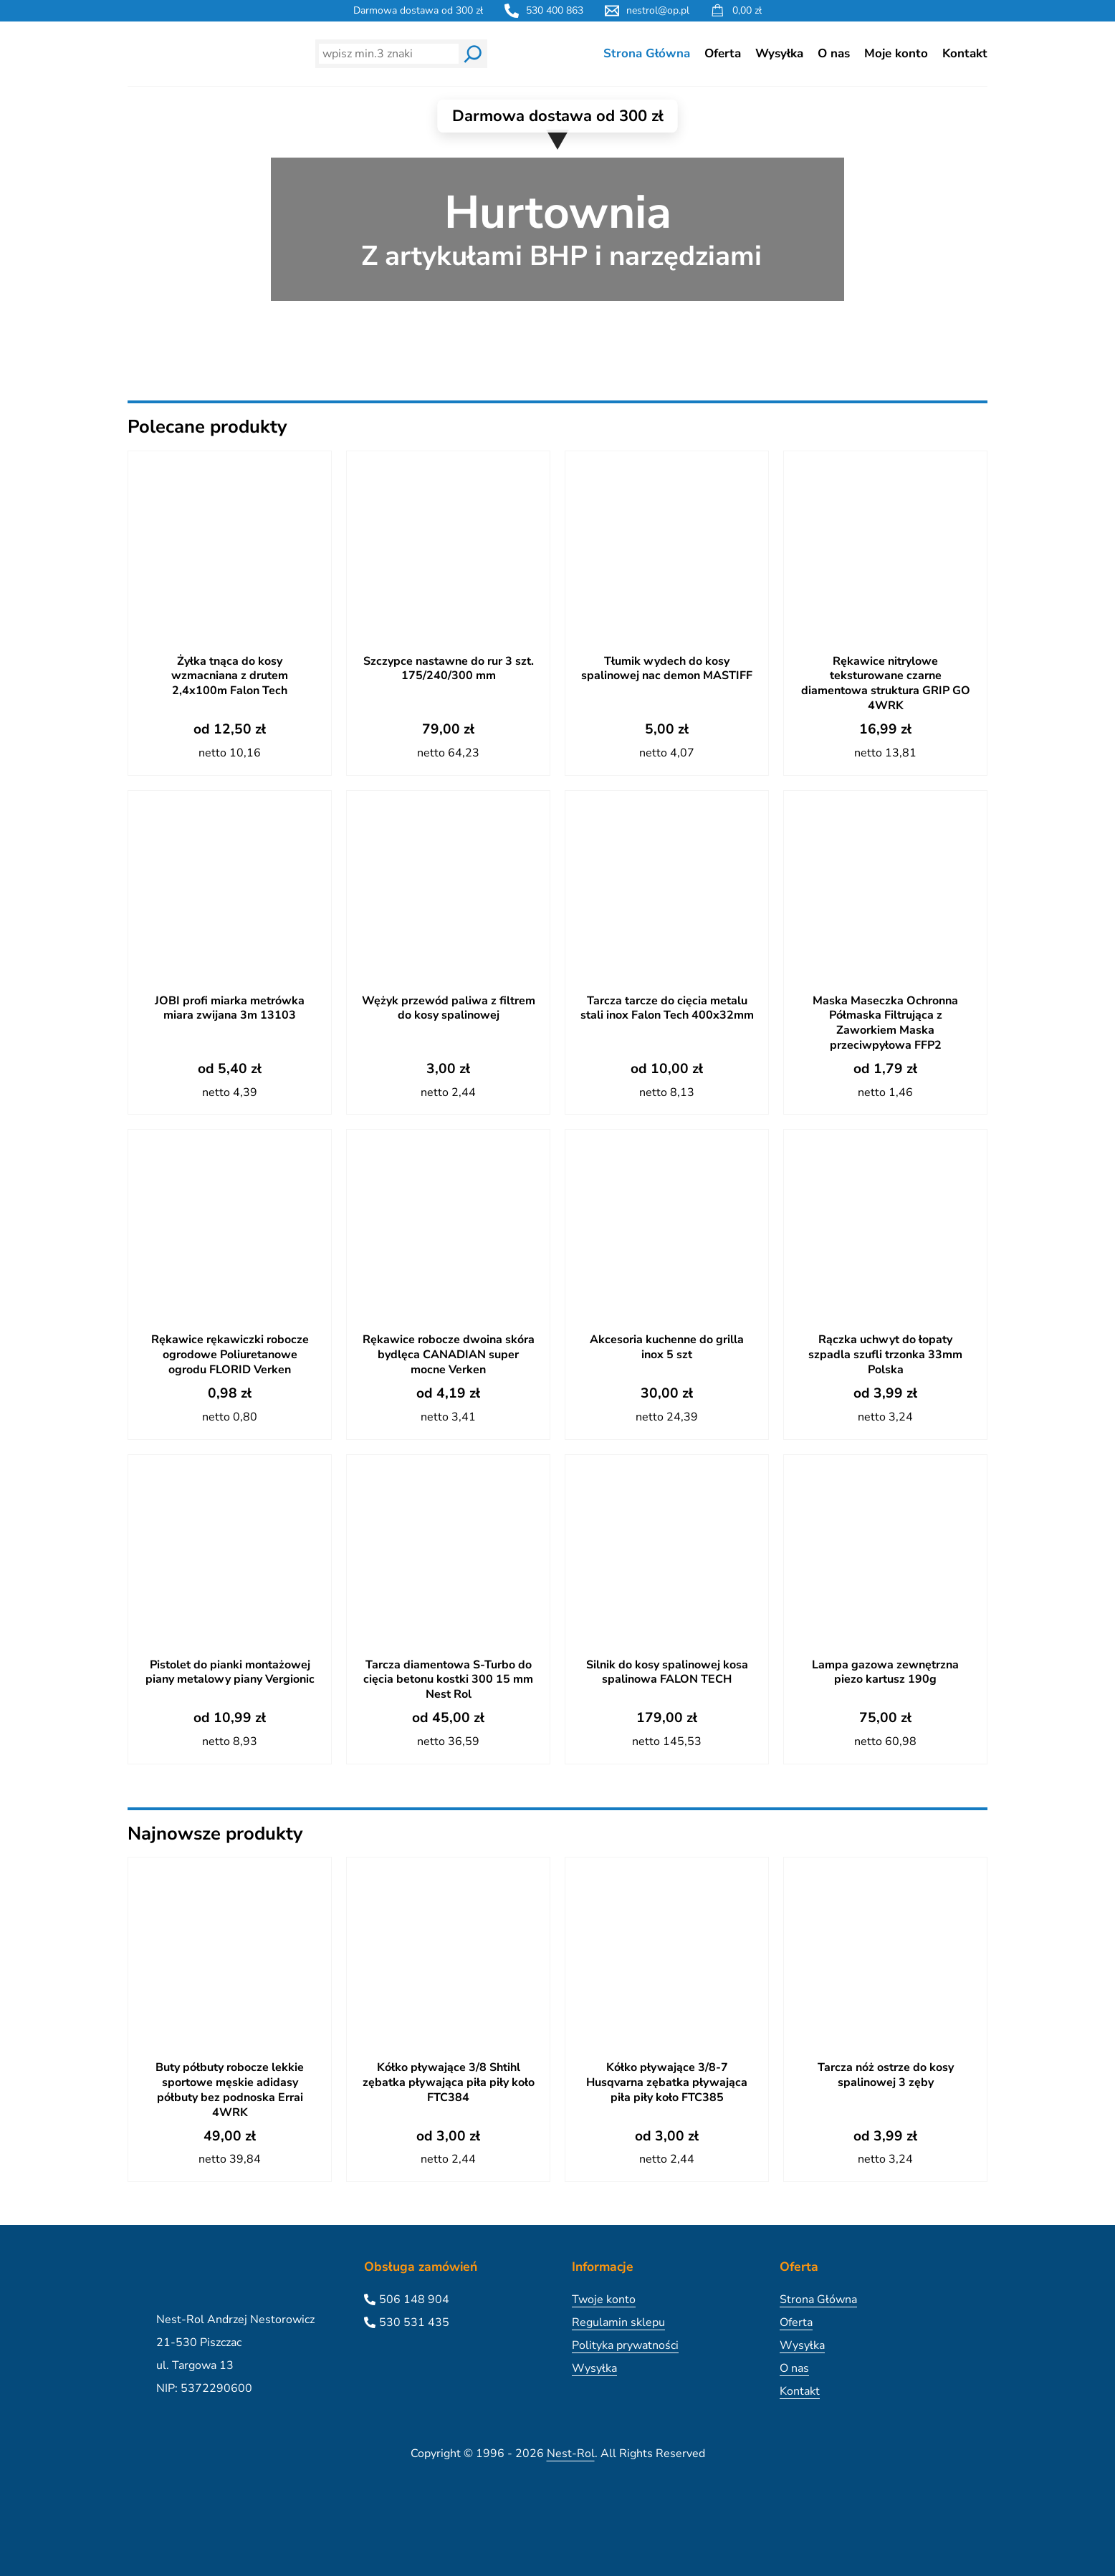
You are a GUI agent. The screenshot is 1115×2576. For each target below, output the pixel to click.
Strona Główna (646, 53)
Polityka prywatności (625, 2345)
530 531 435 (414, 2322)
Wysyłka (779, 53)
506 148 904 (414, 2299)
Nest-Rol (571, 2453)
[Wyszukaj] (473, 53)
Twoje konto (604, 2299)
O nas (834, 53)
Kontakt (964, 53)
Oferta (722, 53)
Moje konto (896, 53)
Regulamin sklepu (618, 2322)
